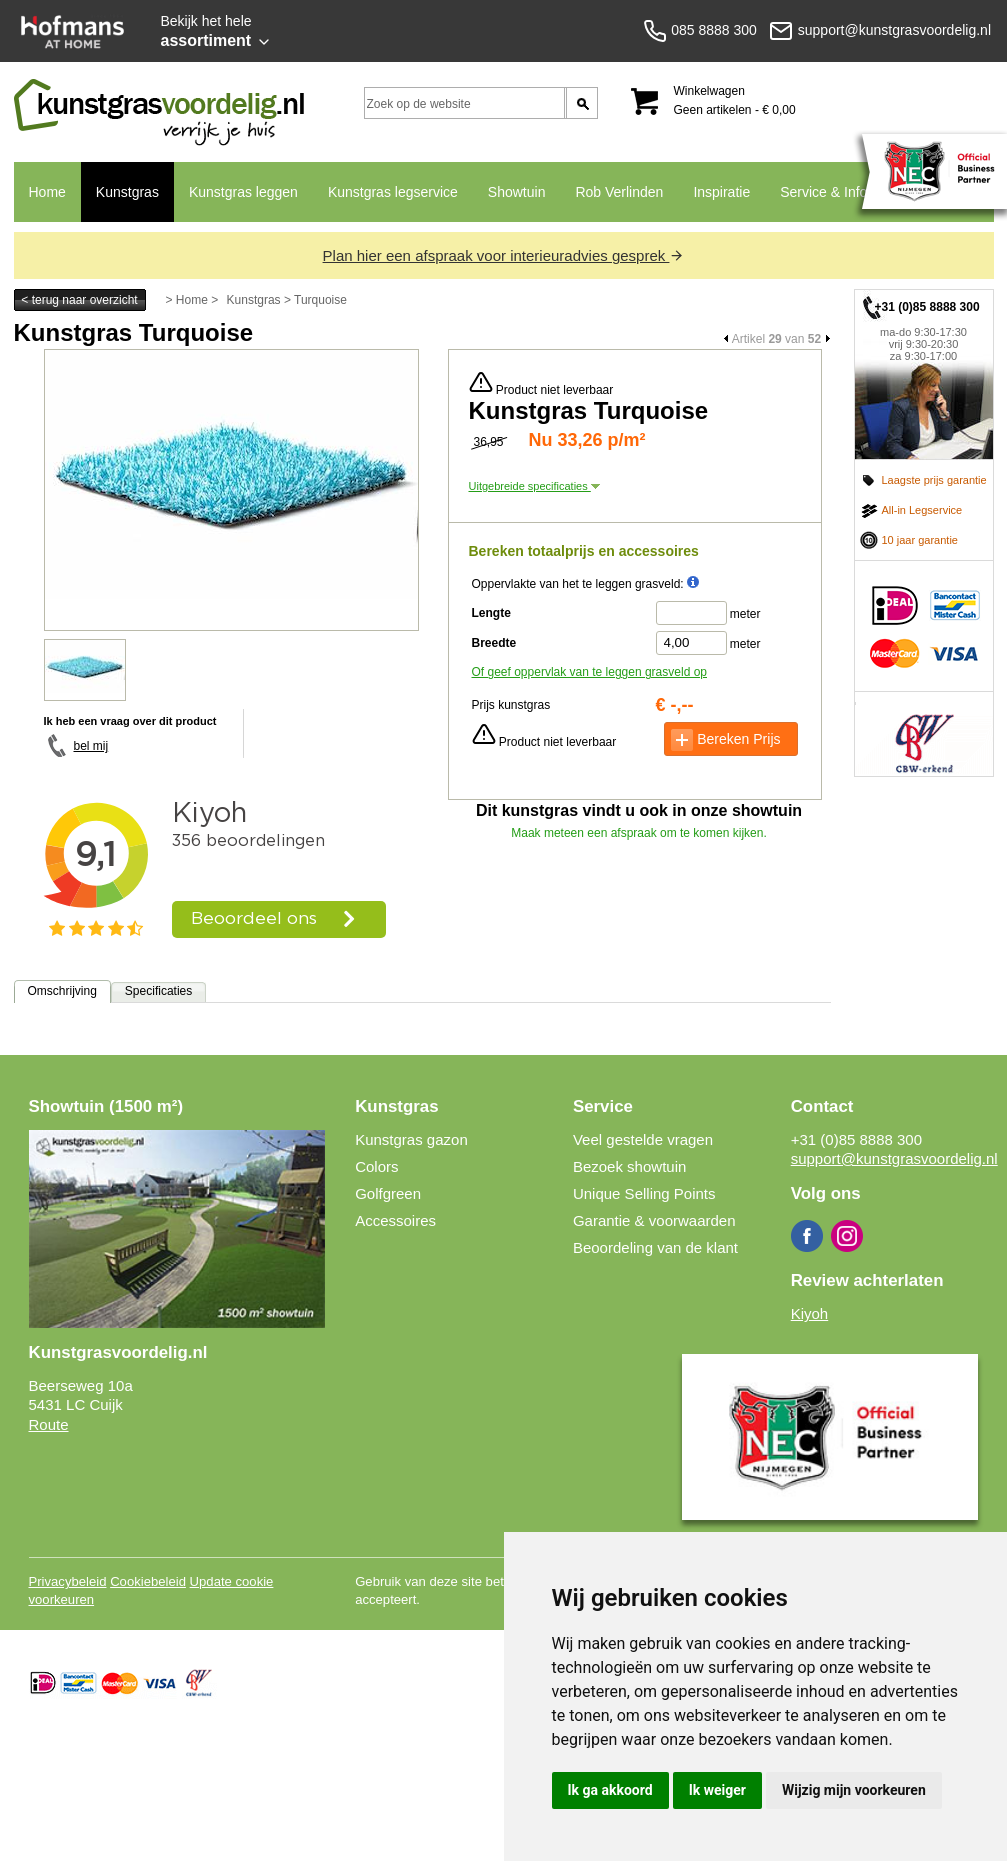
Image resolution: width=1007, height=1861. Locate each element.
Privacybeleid (68, 1581)
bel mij (91, 746)
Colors (376, 1166)
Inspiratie (721, 192)
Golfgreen (388, 1193)
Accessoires (395, 1220)
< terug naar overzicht (79, 300)
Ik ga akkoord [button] (610, 1790)
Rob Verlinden (619, 192)
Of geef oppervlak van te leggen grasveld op (590, 672)
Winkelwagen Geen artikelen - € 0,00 (735, 100)
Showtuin (517, 192)
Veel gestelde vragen (643, 1139)
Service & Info (816, 203)
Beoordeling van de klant (655, 1247)
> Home (187, 300)
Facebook (807, 1236)
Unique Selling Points (644, 1193)
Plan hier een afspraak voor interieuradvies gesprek (504, 255)
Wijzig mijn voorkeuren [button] (854, 1790)
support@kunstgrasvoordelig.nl (894, 1158)
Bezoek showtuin (629, 1166)
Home (47, 192)
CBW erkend (924, 734)
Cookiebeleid (148, 1581)
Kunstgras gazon (411, 1139)
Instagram (847, 1236)
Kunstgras (120, 203)
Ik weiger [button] (717, 1790)
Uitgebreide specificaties (534, 486)
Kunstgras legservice (393, 192)
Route (49, 1424)
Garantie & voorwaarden (654, 1220)
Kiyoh (810, 1313)
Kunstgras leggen (243, 192)
